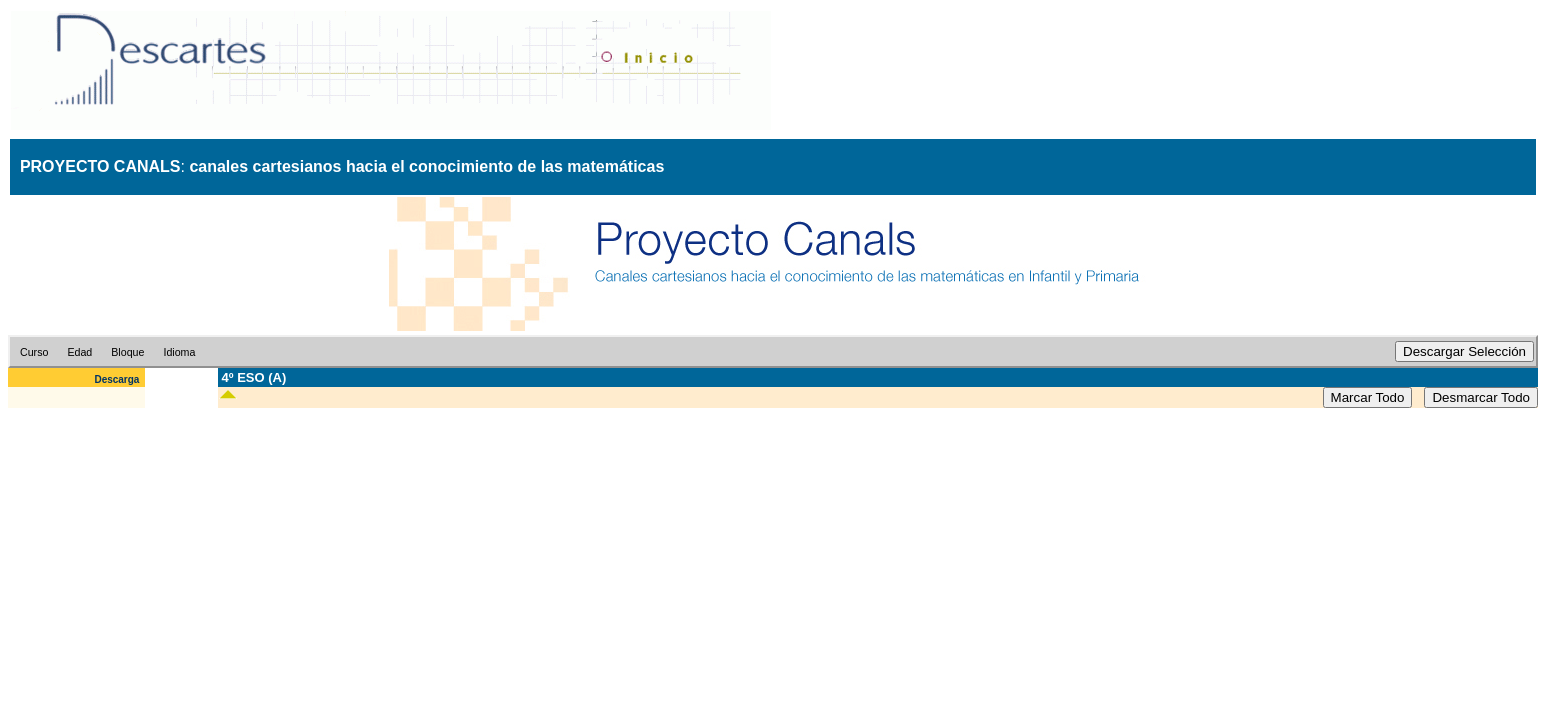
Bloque (127, 352)
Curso (34, 352)
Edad (79, 352)
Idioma (179, 352)
